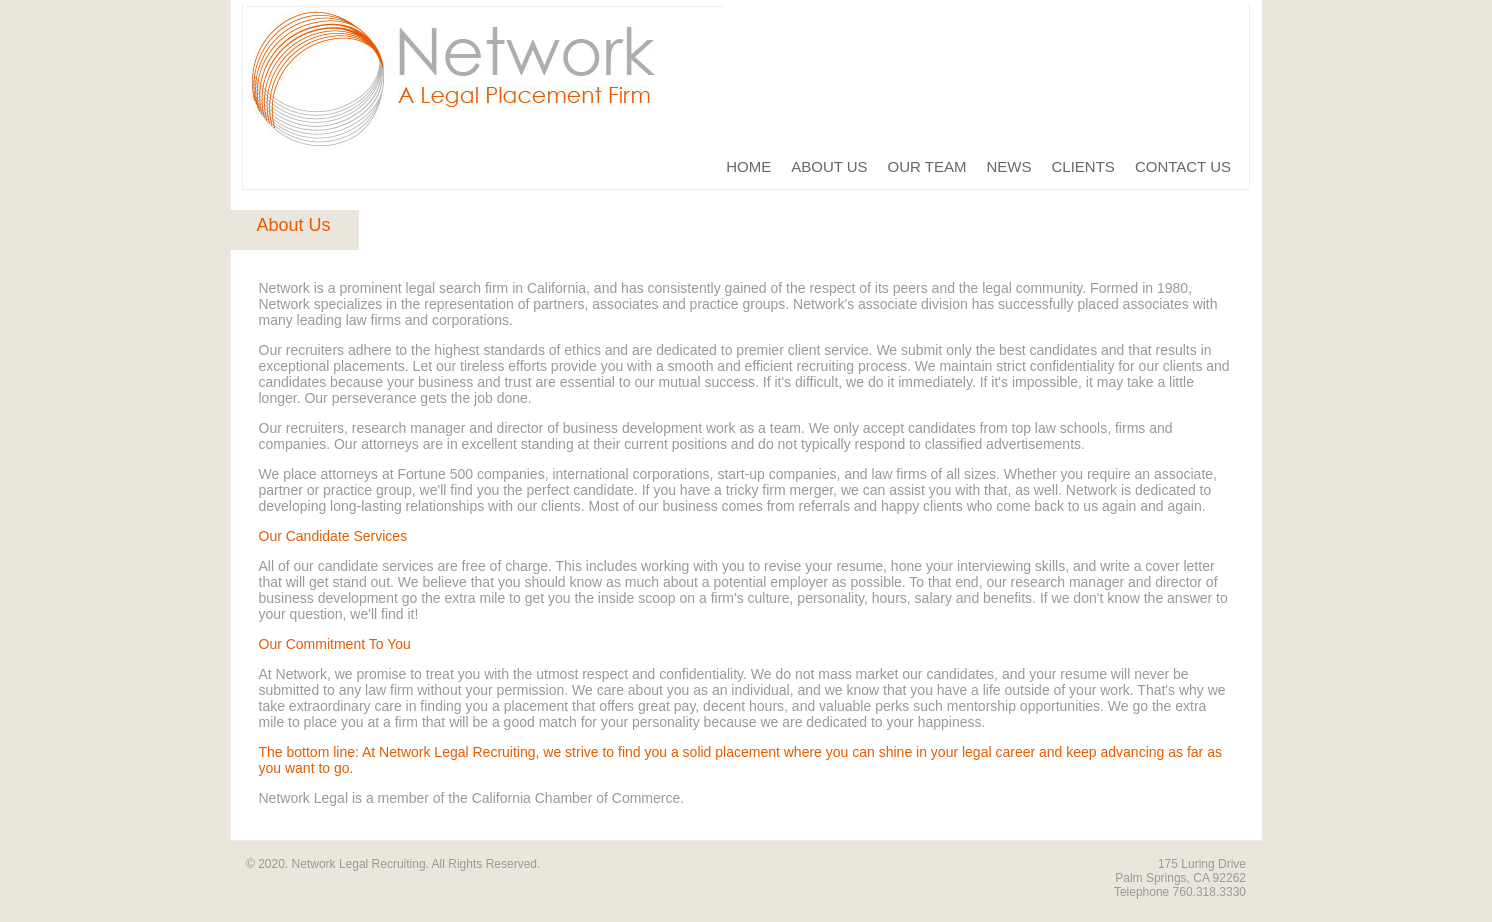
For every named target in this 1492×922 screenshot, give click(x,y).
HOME (748, 166)
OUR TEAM (927, 166)
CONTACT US (1183, 166)
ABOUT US (829, 166)
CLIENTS (1083, 166)
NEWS (1009, 166)
